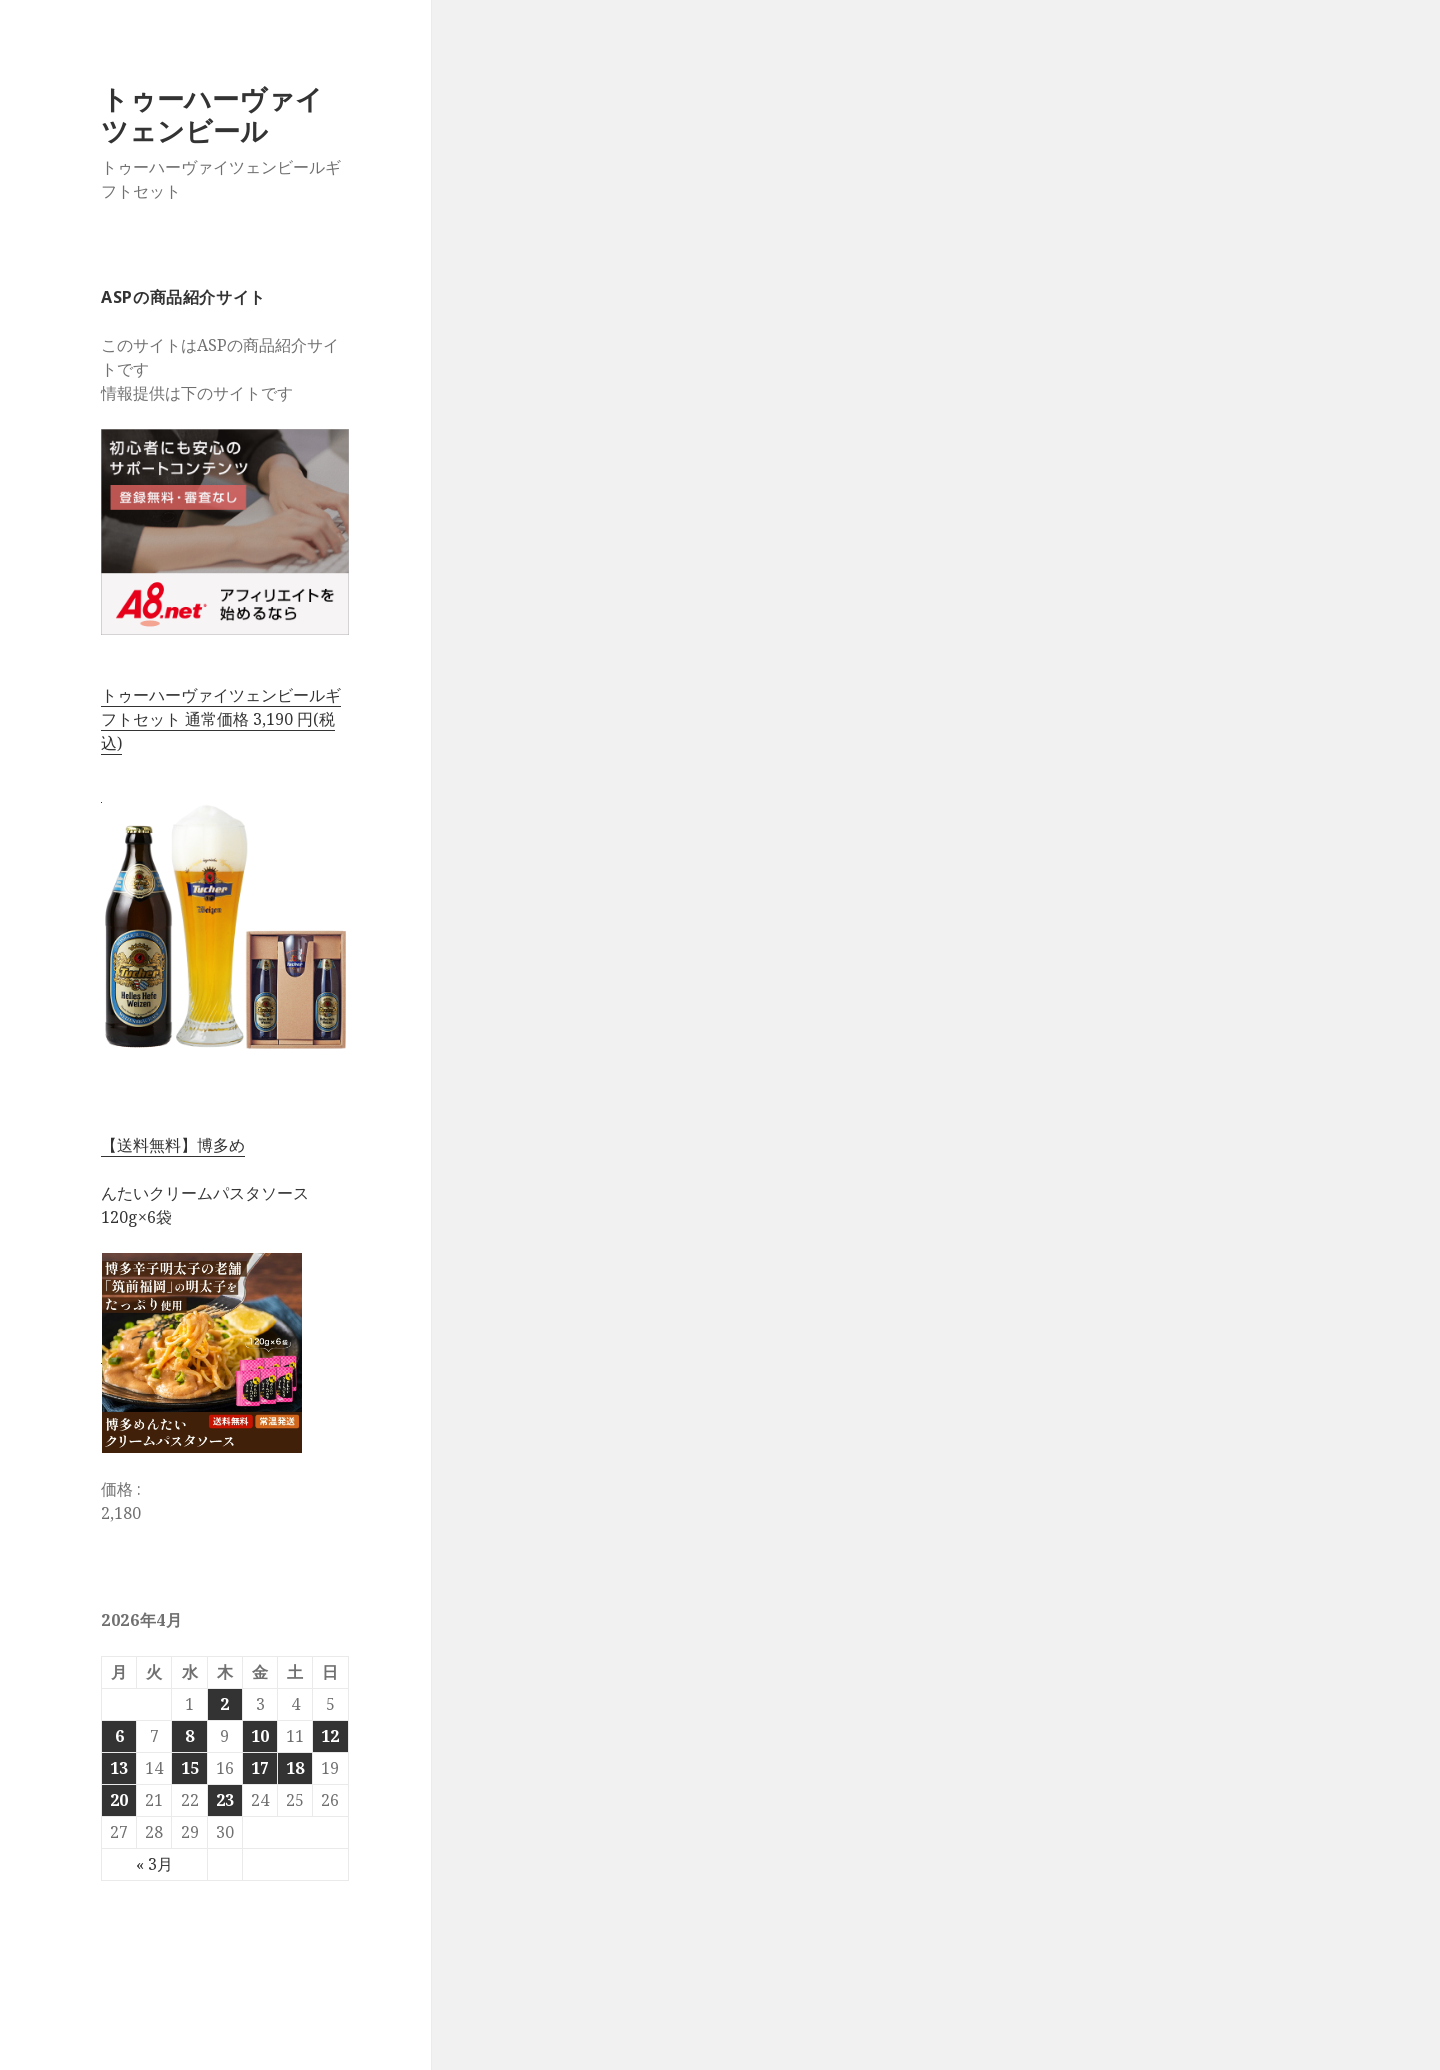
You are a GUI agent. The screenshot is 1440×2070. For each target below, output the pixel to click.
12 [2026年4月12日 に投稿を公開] (330, 1736)
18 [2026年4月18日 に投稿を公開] (295, 1768)
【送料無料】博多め (173, 1145)
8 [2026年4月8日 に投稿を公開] (189, 1736)
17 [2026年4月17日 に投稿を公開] (260, 1768)
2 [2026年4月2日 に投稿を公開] (224, 1704)
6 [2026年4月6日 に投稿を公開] (119, 1736)
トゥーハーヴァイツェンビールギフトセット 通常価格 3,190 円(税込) (221, 719)
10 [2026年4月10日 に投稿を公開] (260, 1736)
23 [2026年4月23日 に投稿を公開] (225, 1800)
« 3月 (154, 1864)
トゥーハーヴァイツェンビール (212, 114)
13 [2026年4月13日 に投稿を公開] (119, 1768)
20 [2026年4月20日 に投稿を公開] (119, 1800)
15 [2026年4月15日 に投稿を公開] (190, 1768)
